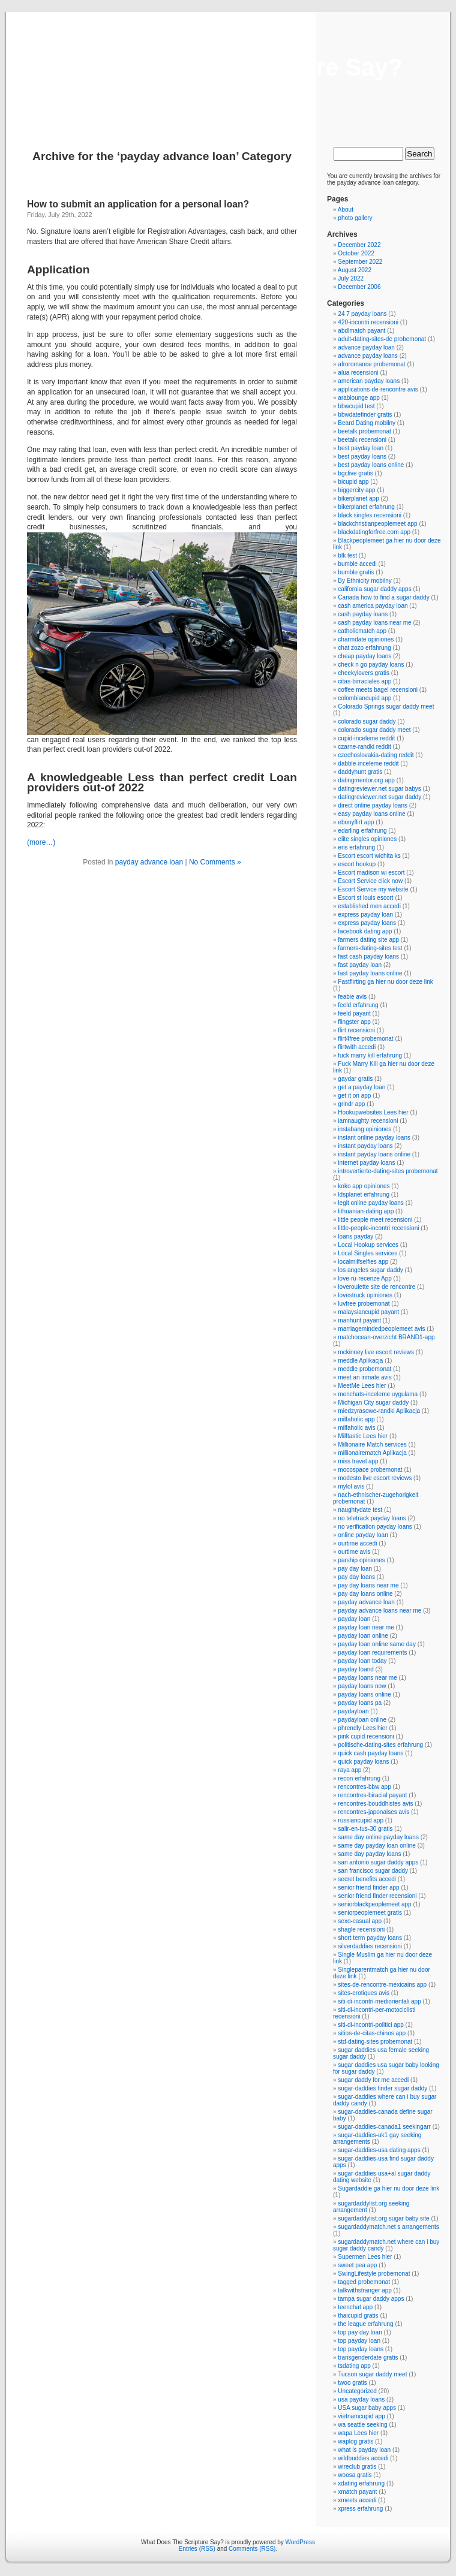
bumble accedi (357, 564)
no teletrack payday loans (372, 1518)
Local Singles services (367, 1253)
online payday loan (363, 1535)
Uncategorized (357, 2391)
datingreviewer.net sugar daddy (379, 797)
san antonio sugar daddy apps (378, 1862)
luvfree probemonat (363, 1303)
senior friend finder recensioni (377, 1896)
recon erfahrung (359, 1778)
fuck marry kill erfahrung (370, 1055)
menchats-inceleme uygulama (378, 1394)
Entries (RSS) (197, 2548)
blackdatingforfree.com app (374, 532)
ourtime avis (354, 1551)
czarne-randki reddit (364, 746)
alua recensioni (358, 372)
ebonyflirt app (356, 822)
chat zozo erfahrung (364, 647)
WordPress (300, 2542)
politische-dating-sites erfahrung (380, 1745)
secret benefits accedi (367, 1879)
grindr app (351, 1104)
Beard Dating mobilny (366, 423)
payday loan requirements (372, 1652)
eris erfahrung (356, 847)
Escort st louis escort (365, 897)
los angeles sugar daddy (370, 1270)
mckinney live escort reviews (376, 1352)
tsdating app (354, 2366)
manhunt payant (359, 1320)
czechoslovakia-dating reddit (375, 755)
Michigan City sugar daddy (373, 1402)
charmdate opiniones (366, 639)
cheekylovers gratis (363, 673)
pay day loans (356, 1577)
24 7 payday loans (362, 314)
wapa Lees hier (358, 2433)
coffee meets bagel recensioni (378, 689)
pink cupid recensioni (366, 1736)
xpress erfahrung (360, 2508)
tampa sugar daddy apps (371, 2298)
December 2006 (359, 287)
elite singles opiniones (367, 839)
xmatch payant (357, 2491)
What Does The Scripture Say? (228, 67)
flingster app (354, 1022)
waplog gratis (355, 2441)
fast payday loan (360, 965)
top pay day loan (360, 2332)
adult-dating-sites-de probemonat (382, 339)
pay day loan (355, 1568)
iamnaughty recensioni (368, 1120)
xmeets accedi (357, 2500)
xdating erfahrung (361, 2483)
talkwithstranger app (365, 2290)
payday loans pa (360, 1703)
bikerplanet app (358, 498)
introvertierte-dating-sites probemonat (387, 1171)
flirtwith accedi (357, 1047)
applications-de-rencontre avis (378, 389)
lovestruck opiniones (365, 1295)
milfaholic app (356, 1419)
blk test (347, 555)
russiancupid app (360, 1820)
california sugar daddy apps (374, 589)
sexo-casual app (360, 1921)
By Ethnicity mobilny (364, 580)
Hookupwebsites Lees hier (373, 1112)
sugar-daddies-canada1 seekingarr (384, 2126)
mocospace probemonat (370, 1469)
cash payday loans (363, 614)
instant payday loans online (374, 1154)
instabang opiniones (364, 1129)
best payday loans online (371, 465)
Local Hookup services (368, 1245)
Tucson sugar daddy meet (372, 2374)
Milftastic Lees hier (363, 1436)
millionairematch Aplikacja (372, 1453)
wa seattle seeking (362, 2424)
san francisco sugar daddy (373, 1870)
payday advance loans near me (379, 1610)
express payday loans (367, 923)
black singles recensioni (369, 515)
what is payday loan (364, 2450)
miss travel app (358, 1461)
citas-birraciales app (364, 681)
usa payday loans (361, 2399)
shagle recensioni (361, 1929)
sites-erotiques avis (363, 1993)
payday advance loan (149, 862)
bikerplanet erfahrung (366, 507)
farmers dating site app (368, 939)
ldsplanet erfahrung (363, 1194)
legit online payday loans (371, 1203)
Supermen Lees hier (365, 2256)
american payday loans (369, 381)
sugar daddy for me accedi (373, 2080)
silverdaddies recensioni (370, 1946)
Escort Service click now (370, 881)
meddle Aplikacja (360, 1360)
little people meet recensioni (375, 1219)
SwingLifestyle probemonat (374, 2273)
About (345, 209)
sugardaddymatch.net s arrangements (388, 2227)
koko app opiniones (363, 1186)
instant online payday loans (374, 1137)
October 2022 (356, 253)
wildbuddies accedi (363, 2458)
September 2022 (360, 261)
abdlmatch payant (361, 330)
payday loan (354, 1619)
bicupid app (353, 481)
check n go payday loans (371, 664)
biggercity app (356, 490)
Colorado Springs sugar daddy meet (386, 706)
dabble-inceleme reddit (368, 763)
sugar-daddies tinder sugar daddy (382, 2088)
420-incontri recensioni (368, 322)
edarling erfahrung (362, 830)
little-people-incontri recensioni (378, 1228)
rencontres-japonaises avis (373, 1812)
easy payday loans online (371, 814)
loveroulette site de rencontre (376, 1287)
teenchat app (355, 2307)
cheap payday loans (364, 656)
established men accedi (369, 906)
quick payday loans (363, 1761)
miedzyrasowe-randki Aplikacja (379, 1411)
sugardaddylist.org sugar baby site (383, 2218)
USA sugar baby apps (367, 2408)
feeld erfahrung (358, 1005)
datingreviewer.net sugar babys (379, 788)
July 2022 (351, 278)
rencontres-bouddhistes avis (375, 1803)
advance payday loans (368, 355)
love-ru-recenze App (365, 1278)
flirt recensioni (356, 1030)
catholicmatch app (362, 631)
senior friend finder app (368, 1887)
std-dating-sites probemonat (375, 2041)
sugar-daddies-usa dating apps (379, 2150)
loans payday (355, 1236)
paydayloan (353, 1711)
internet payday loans (366, 1162)
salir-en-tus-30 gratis (365, 1828)
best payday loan (360, 448)
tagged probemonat (364, 2282)
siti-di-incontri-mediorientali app (379, 2001)
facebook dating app (365, 931)
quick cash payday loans (370, 1753)
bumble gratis (356, 572)
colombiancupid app (364, 698)
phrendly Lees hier (362, 1728)
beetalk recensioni (362, 439)
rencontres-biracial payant (372, 1795)
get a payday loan (361, 1087)
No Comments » (215, 862)
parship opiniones (361, 1560)
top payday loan (359, 2340)
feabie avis (352, 996)
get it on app (354, 1095)
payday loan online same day (377, 1644)
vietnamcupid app (361, 2416)
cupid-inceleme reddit (366, 738)
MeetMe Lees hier (362, 1385)
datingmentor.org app (366, 780)
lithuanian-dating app (366, 1211)
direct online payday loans (372, 805)
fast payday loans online (370, 973)
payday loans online (364, 1694)
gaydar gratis (355, 1078)
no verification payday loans (375, 1526)
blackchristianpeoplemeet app (377, 523)
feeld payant (354, 1013)
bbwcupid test (356, 406)
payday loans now (362, 1686)
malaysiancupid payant (368, 1312)
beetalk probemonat (364, 431)
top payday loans (360, 2349)
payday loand (356, 1669)
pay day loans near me (368, 1585)
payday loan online (363, 1635)
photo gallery (355, 218)
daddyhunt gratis (360, 772)
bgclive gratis (355, 473)
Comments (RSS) (252, 2548)
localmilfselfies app (363, 1261)
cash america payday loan (372, 605)
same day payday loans (369, 1854)
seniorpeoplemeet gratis (370, 1912)
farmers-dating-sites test (370, 948)
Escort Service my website (373, 889)
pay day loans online (365, 1593)
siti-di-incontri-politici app (370, 2024)
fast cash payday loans (368, 956)
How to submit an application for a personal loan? (138, 204)
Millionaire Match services (372, 1444)
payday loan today (362, 1661)
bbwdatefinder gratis (365, 414)
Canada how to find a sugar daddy (383, 597)
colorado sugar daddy (366, 721)
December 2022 (359, 245)
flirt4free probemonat (365, 1038)
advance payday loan (366, 347)
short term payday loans (370, 1938)
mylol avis (351, 1486)
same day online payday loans (378, 1837)
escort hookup (357, 864)
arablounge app (359, 397)
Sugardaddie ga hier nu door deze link (388, 2188)
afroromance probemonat (371, 364)
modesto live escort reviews (375, 1478)
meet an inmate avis (365, 1377)
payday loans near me (367, 1677)
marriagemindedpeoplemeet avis (381, 1328)
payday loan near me (366, 1627)
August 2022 (354, 270)
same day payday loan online (377, 1845)
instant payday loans (365, 1146)
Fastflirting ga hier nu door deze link (385, 981)
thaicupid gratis (358, 2315)
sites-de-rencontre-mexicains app (382, 1984)
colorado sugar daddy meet (374, 730)
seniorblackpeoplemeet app (374, 1904)
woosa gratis (354, 2475)
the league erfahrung (365, 2324)
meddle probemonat (364, 1369)
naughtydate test (360, 1510)
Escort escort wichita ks (369, 855)
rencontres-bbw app (364, 1786)
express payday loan (365, 914)
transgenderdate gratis (368, 2357)
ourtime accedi (357, 1543)
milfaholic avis (356, 1427)
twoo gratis (352, 2382)
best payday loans (362, 456)
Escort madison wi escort (371, 872)
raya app (349, 1770)
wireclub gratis (357, 2466)
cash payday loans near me (374, 622)
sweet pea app (357, 2265)
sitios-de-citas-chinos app (372, 2033)
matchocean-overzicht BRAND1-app (386, 1337)
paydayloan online (362, 1719)
